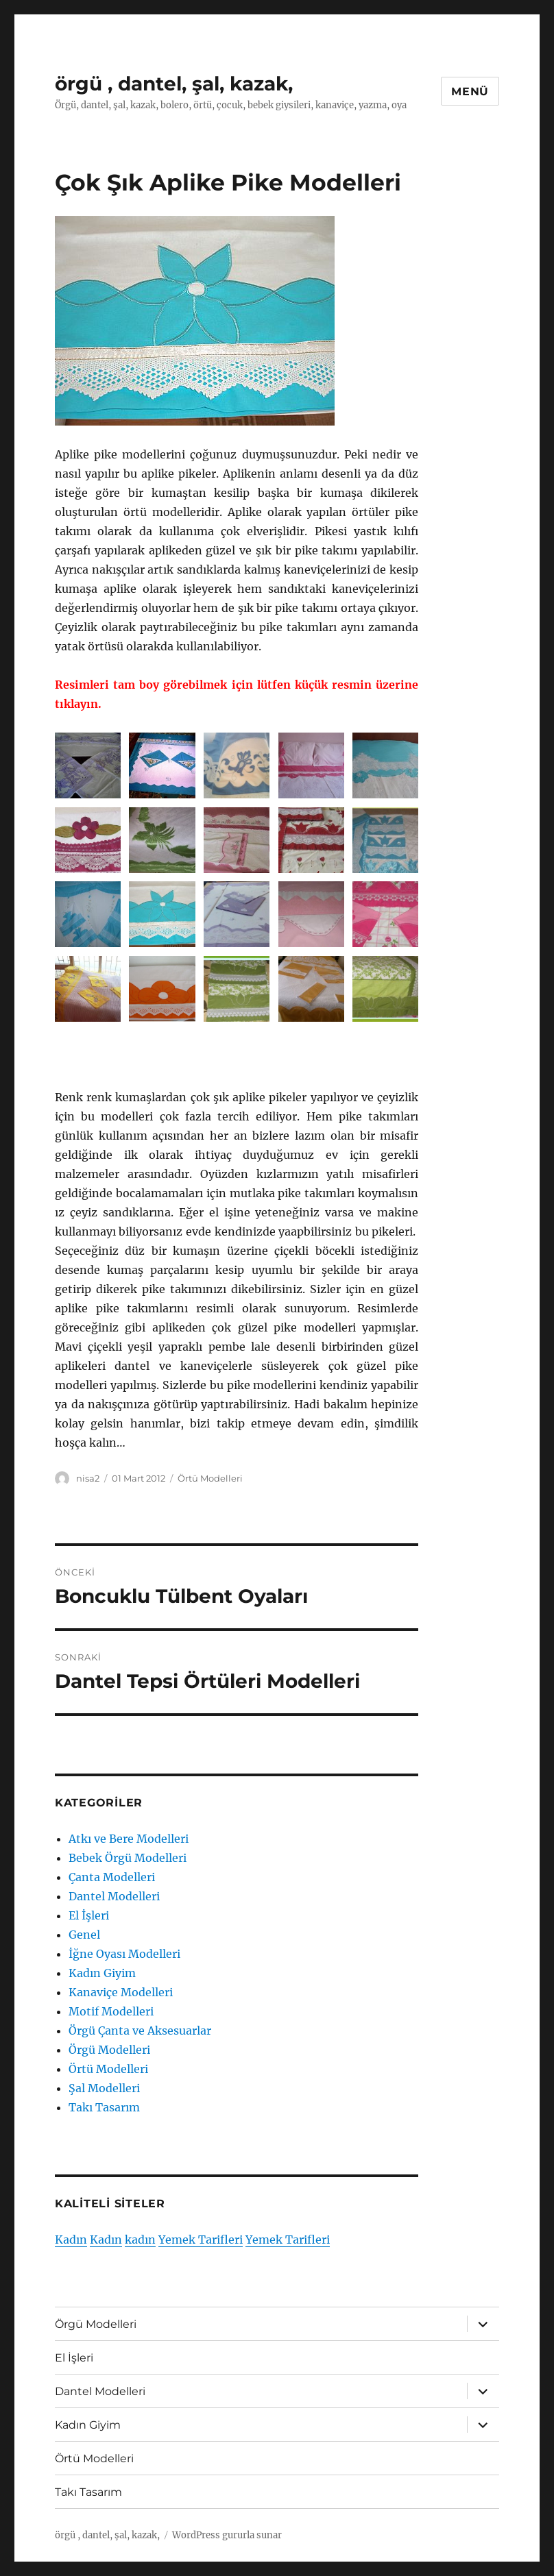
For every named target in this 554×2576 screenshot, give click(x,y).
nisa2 (87, 1478)
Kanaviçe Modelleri (121, 1992)
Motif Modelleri (111, 2011)
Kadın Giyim (102, 1973)
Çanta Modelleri (112, 1877)
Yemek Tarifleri (200, 2239)
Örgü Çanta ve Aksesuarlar (140, 2030)
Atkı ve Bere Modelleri (129, 1838)
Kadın (71, 2239)
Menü (470, 91)
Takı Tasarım (104, 2107)
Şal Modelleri (104, 2088)
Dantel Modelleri (114, 1896)
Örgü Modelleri (109, 2050)
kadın (140, 2239)
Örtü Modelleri (210, 1478)
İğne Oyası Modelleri (124, 1954)
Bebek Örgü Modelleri (127, 1858)
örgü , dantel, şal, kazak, (174, 83)
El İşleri (89, 1915)
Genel (84, 1934)
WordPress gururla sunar (227, 2535)
